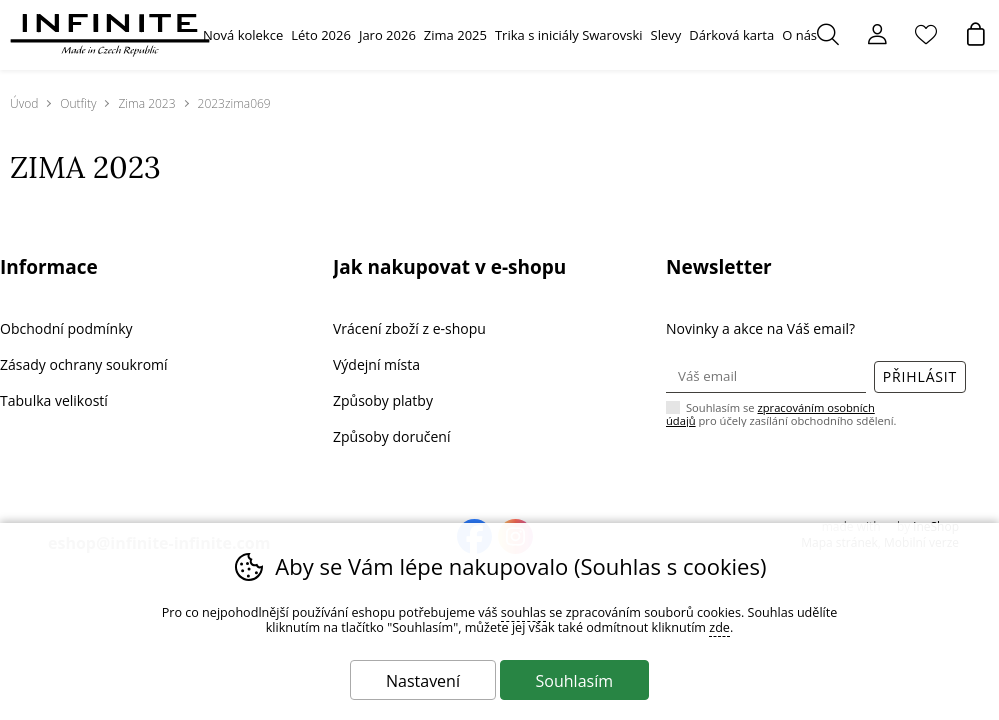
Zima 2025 (455, 35)
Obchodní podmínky (66, 328)
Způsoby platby (383, 400)
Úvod (24, 103)
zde (719, 627)
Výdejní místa (376, 364)
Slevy (666, 35)
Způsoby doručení (391, 436)
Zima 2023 (146, 103)
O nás (799, 35)
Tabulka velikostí (54, 400)
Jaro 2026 (387, 35)
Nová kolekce (243, 35)
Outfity (78, 103)
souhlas (523, 612)
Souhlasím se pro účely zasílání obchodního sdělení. (781, 413)
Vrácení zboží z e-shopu (409, 328)
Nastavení (423, 681)
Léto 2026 (321, 35)
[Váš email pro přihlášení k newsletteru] (766, 377)
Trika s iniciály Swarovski (569, 35)
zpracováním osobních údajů (770, 414)
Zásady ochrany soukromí (84, 364)
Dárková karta (731, 35)
